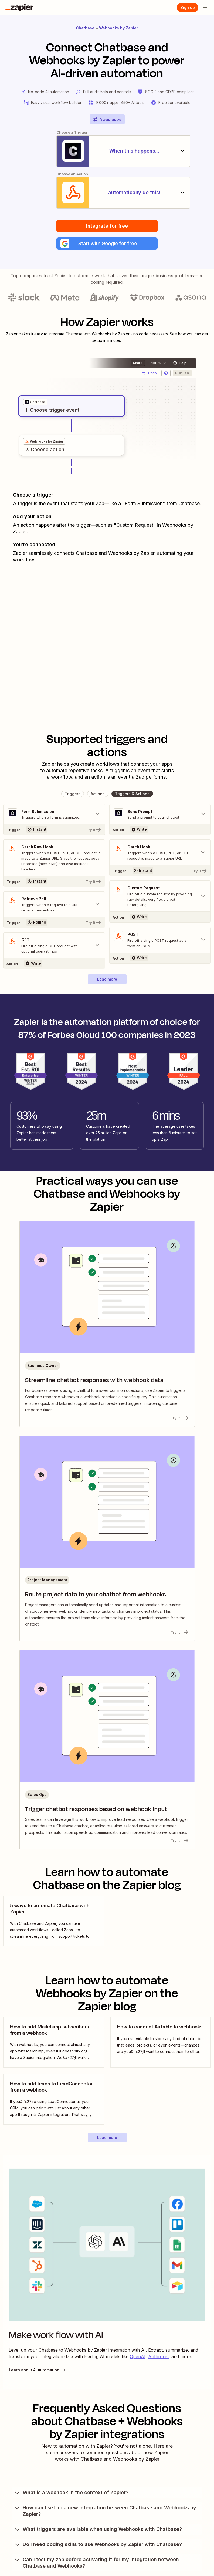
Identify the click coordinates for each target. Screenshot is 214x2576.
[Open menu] (205, 7)
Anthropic (158, 2357)
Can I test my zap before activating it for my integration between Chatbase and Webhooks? (96, 2563)
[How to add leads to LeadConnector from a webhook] (54, 2100)
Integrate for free (107, 226)
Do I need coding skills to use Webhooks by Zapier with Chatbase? (98, 2545)
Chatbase (85, 28)
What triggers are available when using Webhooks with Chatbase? (98, 2530)
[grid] (35, 403)
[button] (107, 244)
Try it (180, 1419)
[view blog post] (53, 1922)
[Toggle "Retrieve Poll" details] (54, 905)
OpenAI (137, 2357)
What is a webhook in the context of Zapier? (71, 2493)
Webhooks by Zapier (118, 28)
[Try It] (54, 830)
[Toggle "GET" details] (54, 946)
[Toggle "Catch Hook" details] (160, 853)
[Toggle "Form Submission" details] (54, 815)
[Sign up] (187, 7)
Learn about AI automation (37, 2371)
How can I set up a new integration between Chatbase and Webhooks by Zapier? (105, 2512)
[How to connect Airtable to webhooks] (161, 2043)
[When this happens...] (107, 151)
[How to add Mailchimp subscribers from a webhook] (54, 2043)
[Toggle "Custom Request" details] (160, 897)
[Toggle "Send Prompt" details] (160, 815)
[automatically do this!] (107, 193)
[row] (35, 403)
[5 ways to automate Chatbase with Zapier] (54, 1922)
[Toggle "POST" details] (160, 941)
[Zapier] (19, 7)
